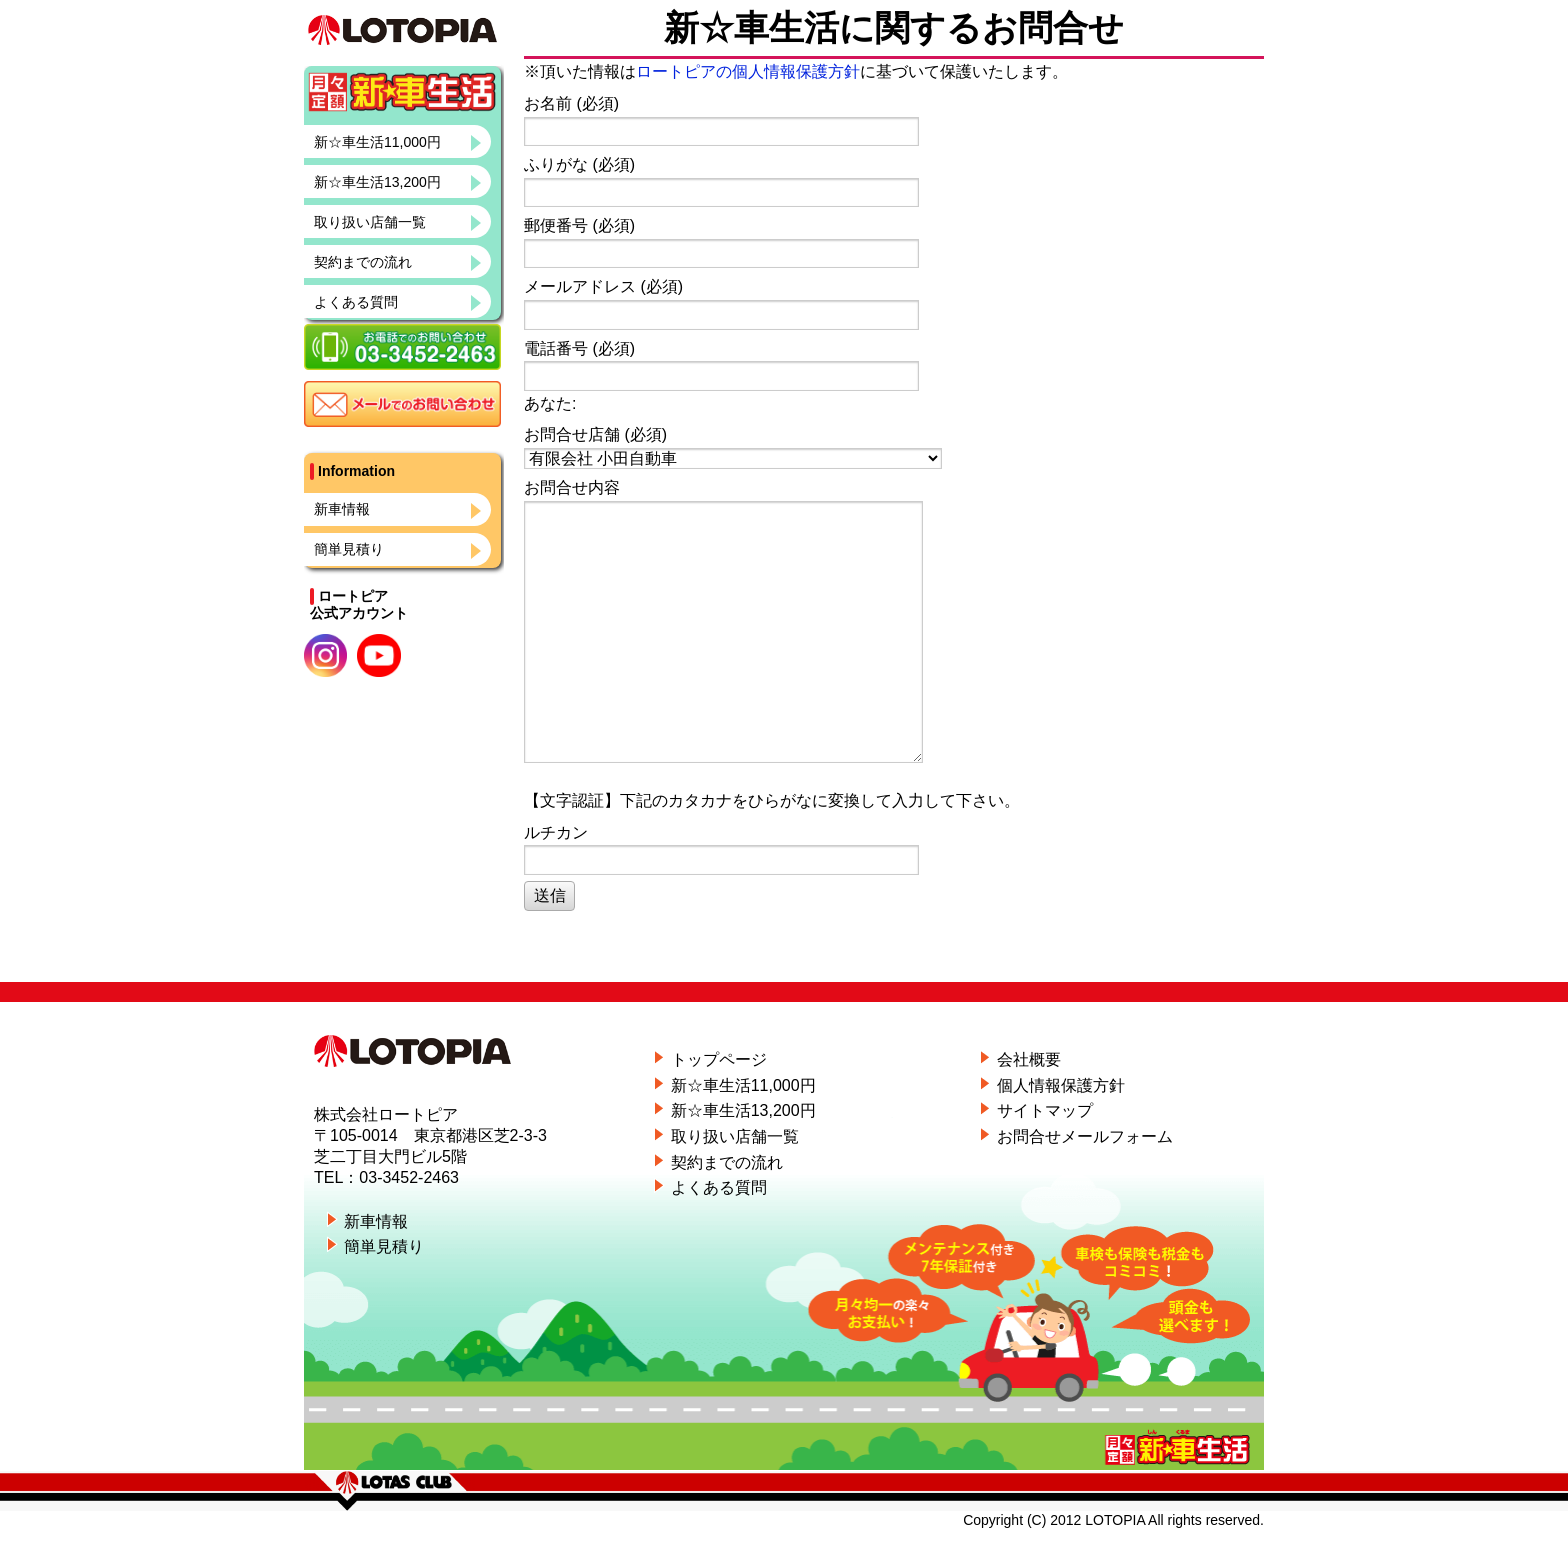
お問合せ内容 (891, 621)
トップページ (719, 1059)
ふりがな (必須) (891, 181)
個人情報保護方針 (1061, 1085)
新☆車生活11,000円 (377, 142)
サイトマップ (1045, 1110)
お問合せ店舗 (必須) (891, 447)
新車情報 (342, 509)
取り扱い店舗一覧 (370, 222)
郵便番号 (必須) (891, 242)
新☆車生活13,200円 (377, 182)
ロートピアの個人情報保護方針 (748, 71)
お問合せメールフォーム (1085, 1136)
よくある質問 (356, 302)
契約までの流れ (363, 262)
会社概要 (1029, 1059)
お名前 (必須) (891, 120)
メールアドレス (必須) (891, 303)
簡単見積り (349, 549)
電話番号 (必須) (891, 365)
